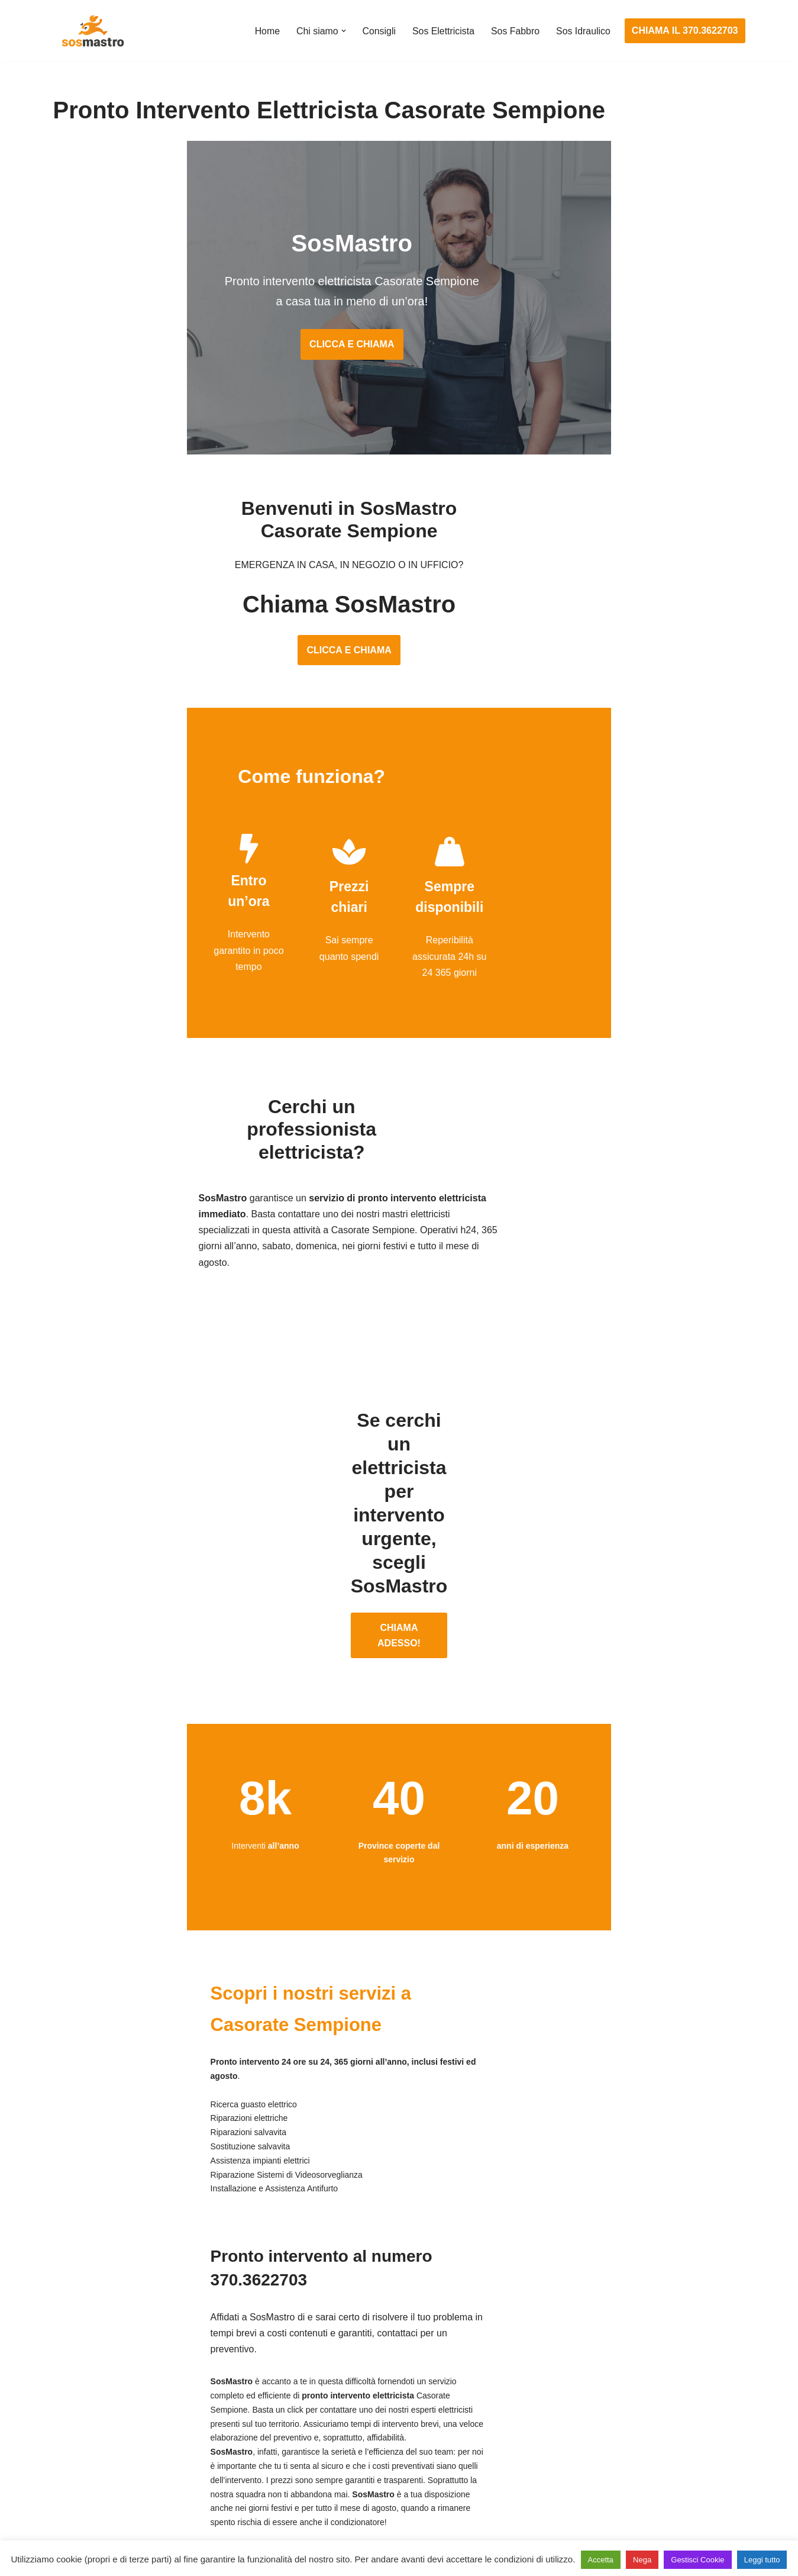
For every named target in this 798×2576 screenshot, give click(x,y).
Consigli (378, 31)
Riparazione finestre (95, 2419)
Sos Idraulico (582, 31)
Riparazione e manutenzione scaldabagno (614, 2419)
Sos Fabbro (514, 31)
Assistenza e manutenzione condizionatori (614, 2353)
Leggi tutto (762, 2559)
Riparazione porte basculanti (113, 2441)
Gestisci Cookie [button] (697, 2559)
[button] (342, 30)
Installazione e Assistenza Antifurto (362, 2375)
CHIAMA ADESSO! (398, 1504)
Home (265, 31)
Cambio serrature (90, 2398)
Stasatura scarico (563, 2485)
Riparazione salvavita (335, 2441)
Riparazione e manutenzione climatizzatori (615, 2441)
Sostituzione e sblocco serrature (120, 2507)
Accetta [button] (600, 2559)
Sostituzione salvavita (335, 2485)
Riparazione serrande (98, 2463)
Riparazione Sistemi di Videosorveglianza (377, 2463)
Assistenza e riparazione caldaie (594, 2375)
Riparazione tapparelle (100, 2485)
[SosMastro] (91, 31)
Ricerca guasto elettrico (339, 2398)
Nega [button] (642, 2559)
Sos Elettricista (442, 31)
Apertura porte (83, 2353)
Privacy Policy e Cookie (326, 2533)
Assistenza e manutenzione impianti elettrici (381, 2353)
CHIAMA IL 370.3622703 (685, 30)
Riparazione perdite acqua (581, 2463)
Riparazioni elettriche (334, 2419)
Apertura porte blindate (101, 2375)
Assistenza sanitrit (564, 2398)
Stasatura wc (553, 2507)
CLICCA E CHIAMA (399, 349)
